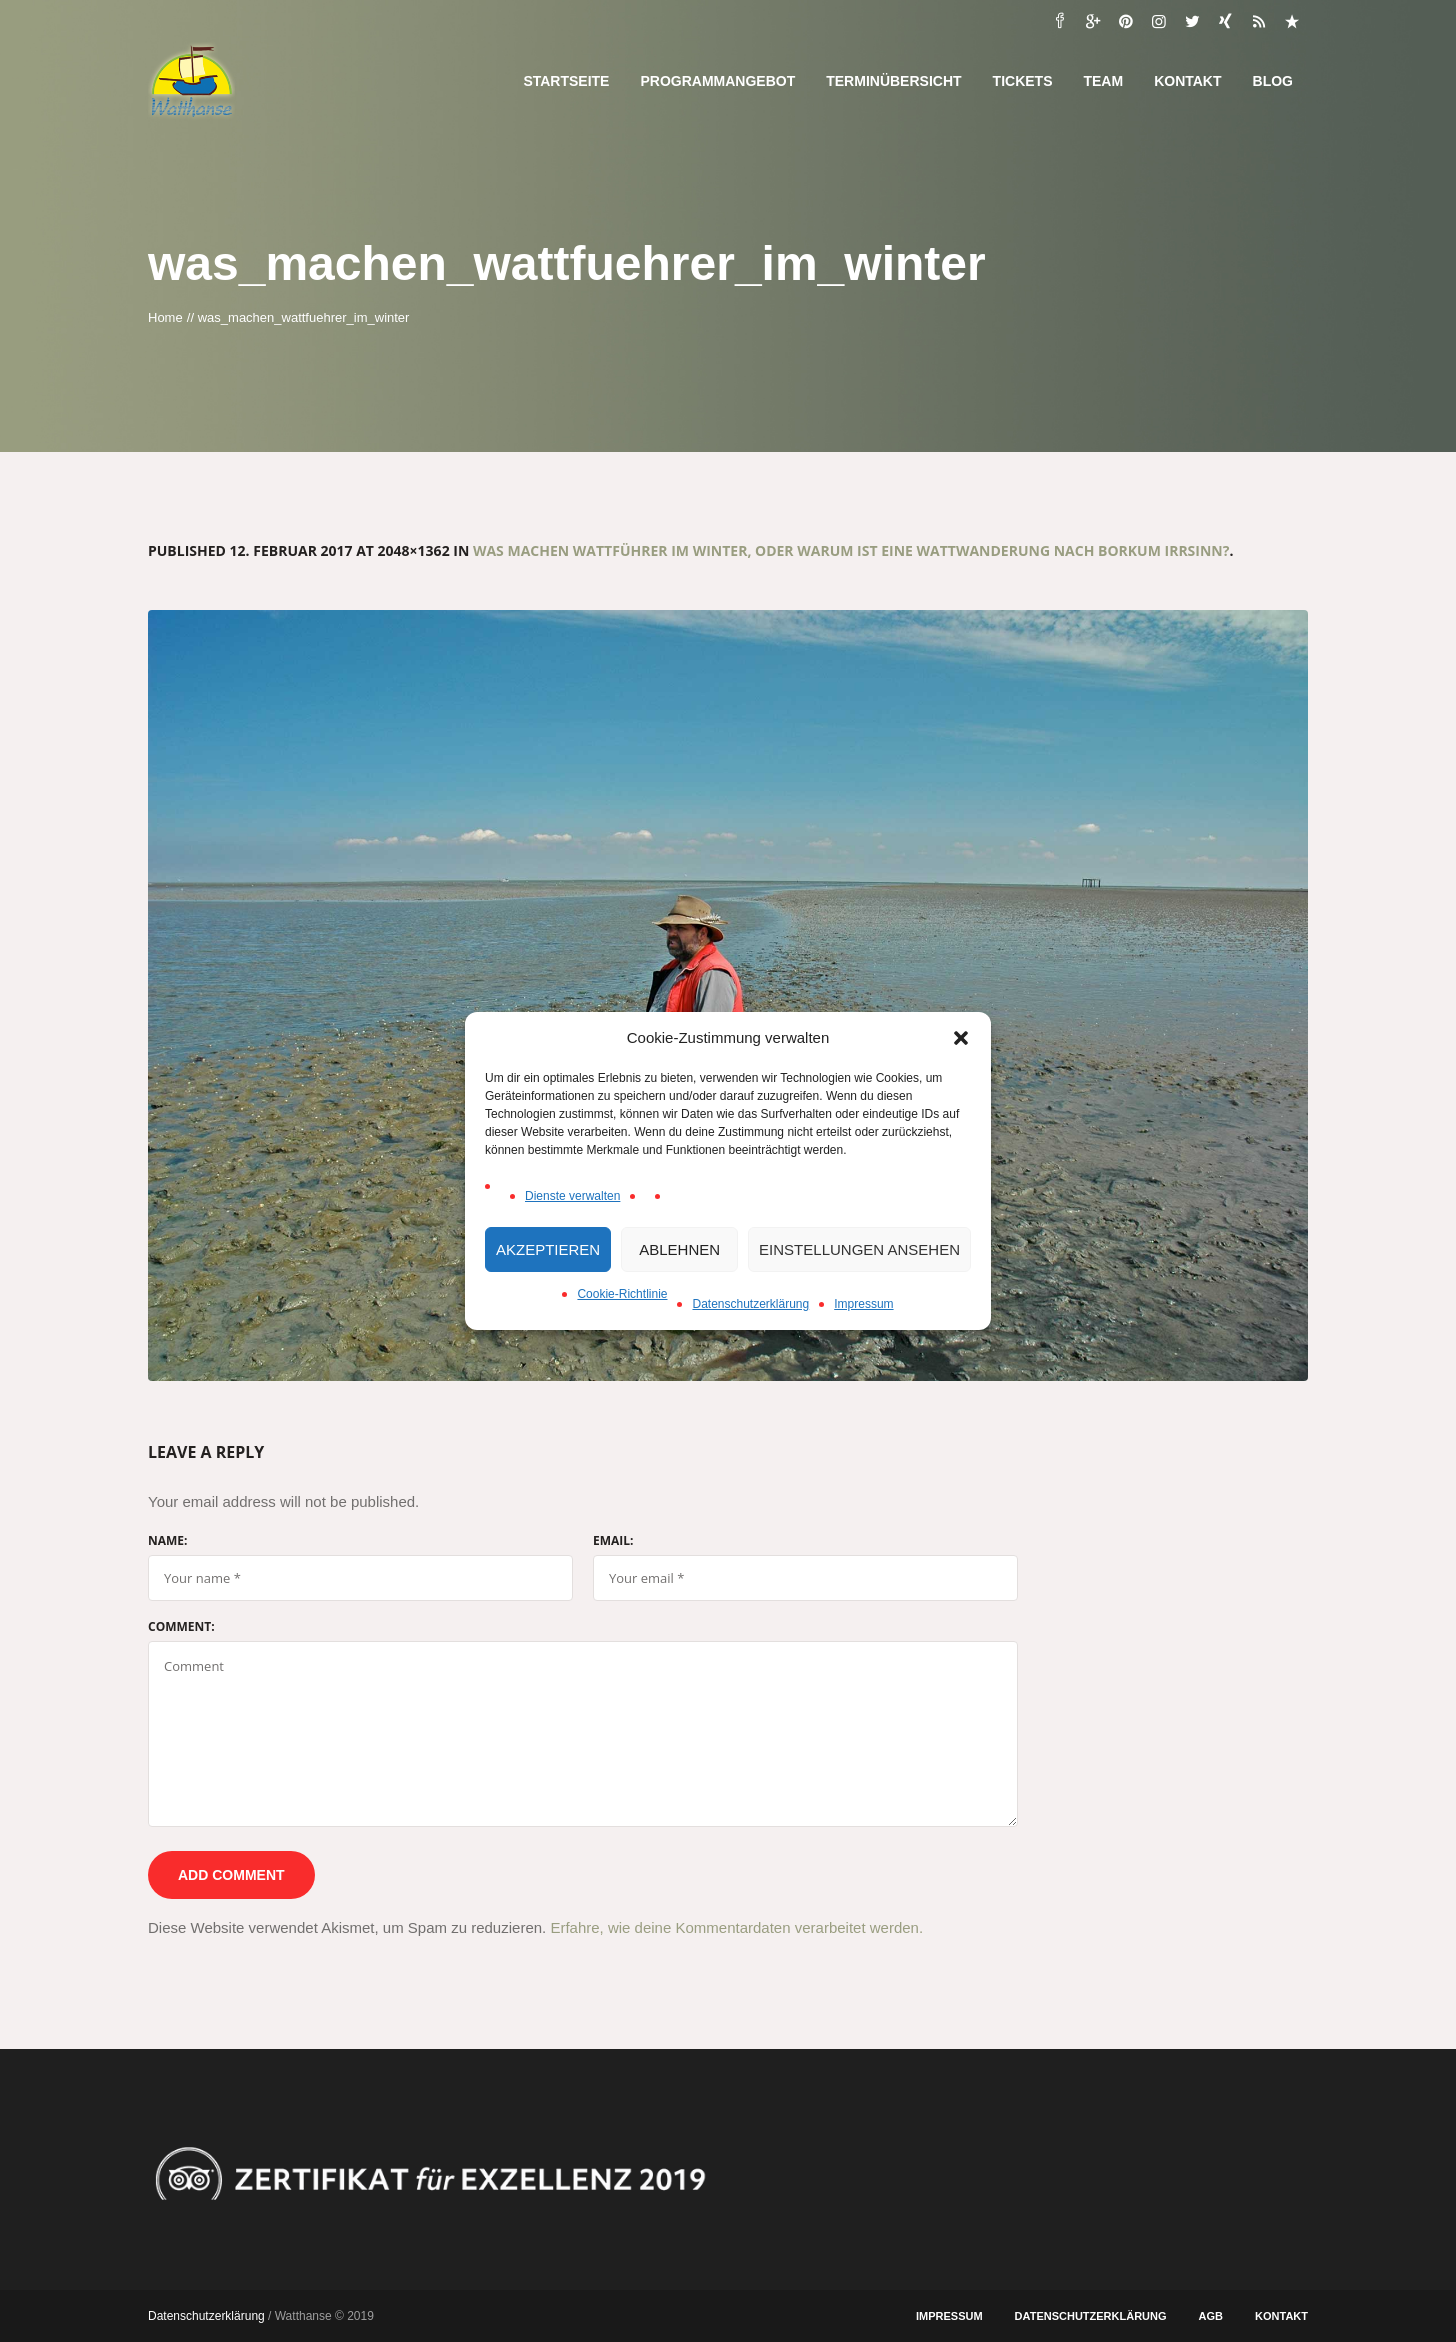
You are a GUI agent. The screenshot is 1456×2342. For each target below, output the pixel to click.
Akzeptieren (548, 1249)
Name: (168, 1541)
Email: (613, 1541)
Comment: (181, 1627)
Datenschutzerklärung (750, 1304)
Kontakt (1281, 2316)
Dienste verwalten (572, 1196)
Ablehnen (679, 1249)
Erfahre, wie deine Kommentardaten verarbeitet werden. (736, 1927)
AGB (1211, 2316)
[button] (961, 1038)
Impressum (863, 1304)
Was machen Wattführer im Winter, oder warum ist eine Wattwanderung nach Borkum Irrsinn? (851, 550)
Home (165, 317)
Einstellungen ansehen (859, 1249)
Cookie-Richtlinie (622, 1294)
